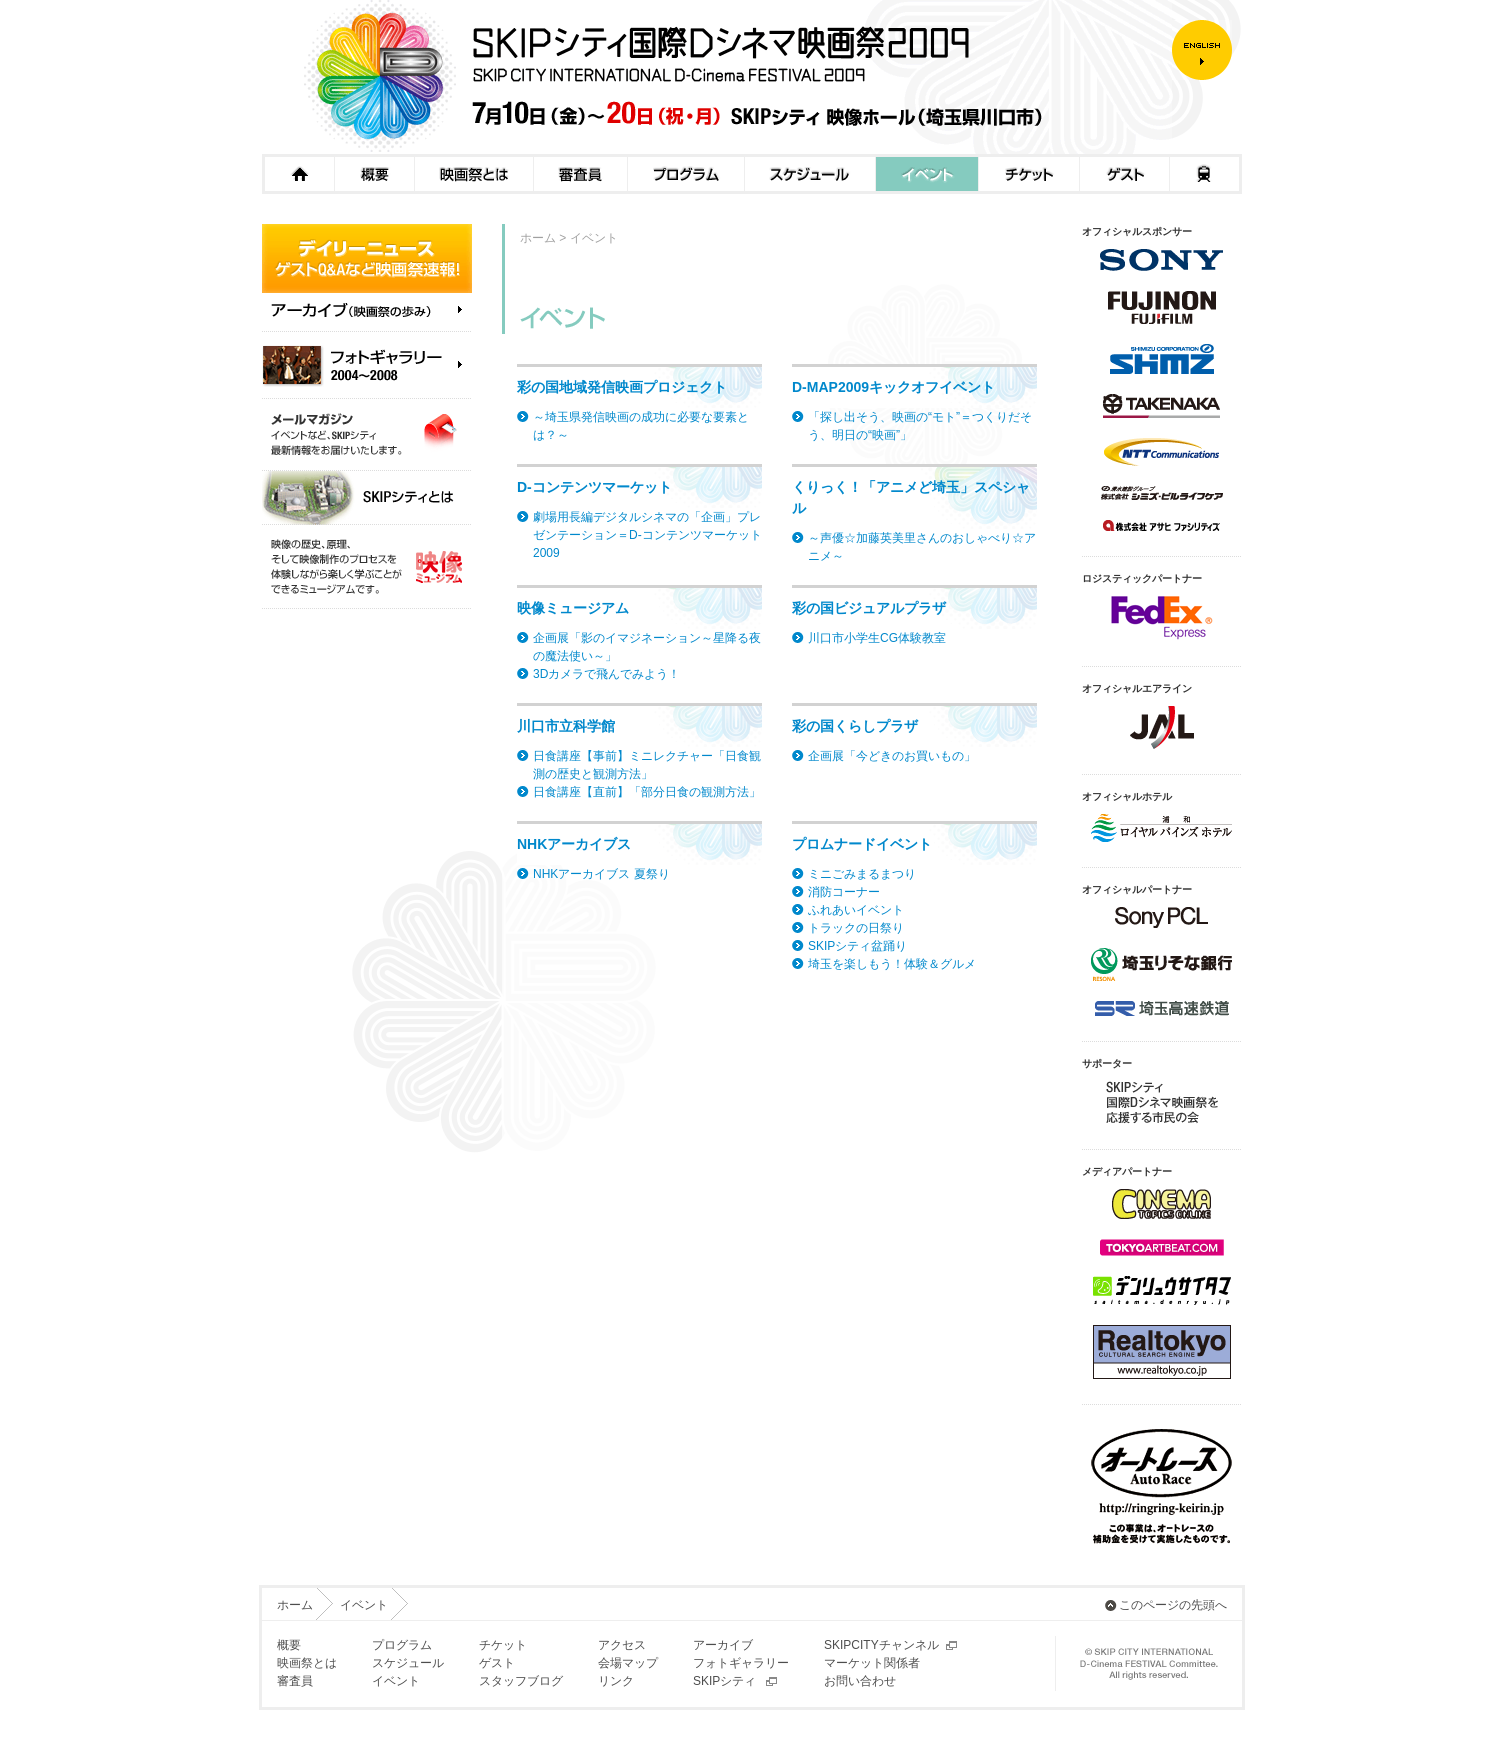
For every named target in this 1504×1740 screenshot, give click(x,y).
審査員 (580, 174)
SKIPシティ (724, 1681)
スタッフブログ (521, 1681)
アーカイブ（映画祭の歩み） (367, 317)
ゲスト (1124, 174)
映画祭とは (473, 174)
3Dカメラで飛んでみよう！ (606, 674)
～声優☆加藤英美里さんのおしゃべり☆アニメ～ (922, 547)
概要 (374, 174)
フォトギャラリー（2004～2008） (367, 365)
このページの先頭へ (1173, 1605)
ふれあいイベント (856, 910)
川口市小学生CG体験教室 (877, 638)
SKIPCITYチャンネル (881, 1645)
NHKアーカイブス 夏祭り (601, 874)
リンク (616, 1681)
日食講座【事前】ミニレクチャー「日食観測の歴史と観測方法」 (647, 765)
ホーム (298, 174)
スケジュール (809, 174)
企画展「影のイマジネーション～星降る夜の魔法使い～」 (647, 647)
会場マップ (628, 1663)
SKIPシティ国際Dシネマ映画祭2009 (717, 77)
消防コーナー (844, 892)
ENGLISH (1207, 50)
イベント (926, 174)
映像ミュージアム (367, 567)
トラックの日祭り (856, 928)
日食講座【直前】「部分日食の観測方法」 (647, 792)
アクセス (1205, 174)
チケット (1028, 174)
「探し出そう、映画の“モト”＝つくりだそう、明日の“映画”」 (920, 426)
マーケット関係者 (872, 1663)
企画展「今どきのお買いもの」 (892, 756)
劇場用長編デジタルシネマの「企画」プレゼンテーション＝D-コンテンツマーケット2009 (647, 535)
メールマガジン (367, 435)
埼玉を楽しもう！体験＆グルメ (892, 964)
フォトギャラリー (741, 1663)
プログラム (685, 174)
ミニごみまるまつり (862, 874)
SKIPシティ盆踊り (857, 946)
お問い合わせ (860, 1681)
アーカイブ (723, 1645)
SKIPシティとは (367, 498)
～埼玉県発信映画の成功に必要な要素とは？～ (641, 426)
